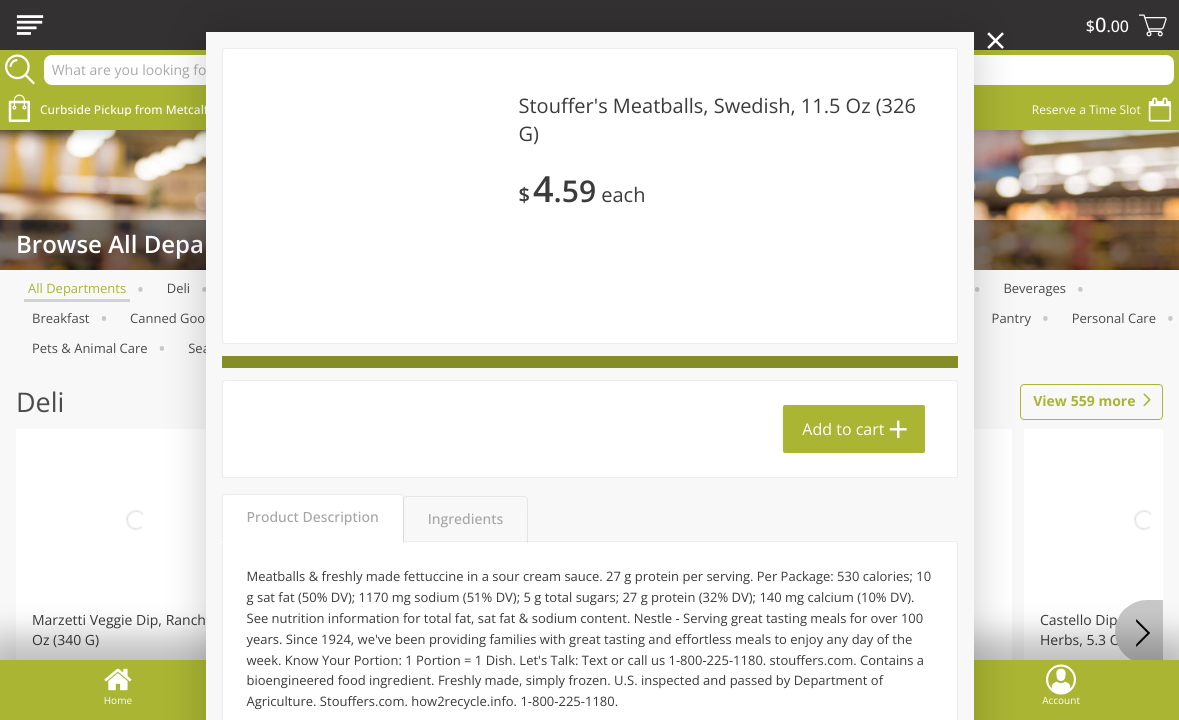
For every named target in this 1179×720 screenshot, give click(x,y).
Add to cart (843, 429)
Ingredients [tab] (465, 519)
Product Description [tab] (313, 517)
